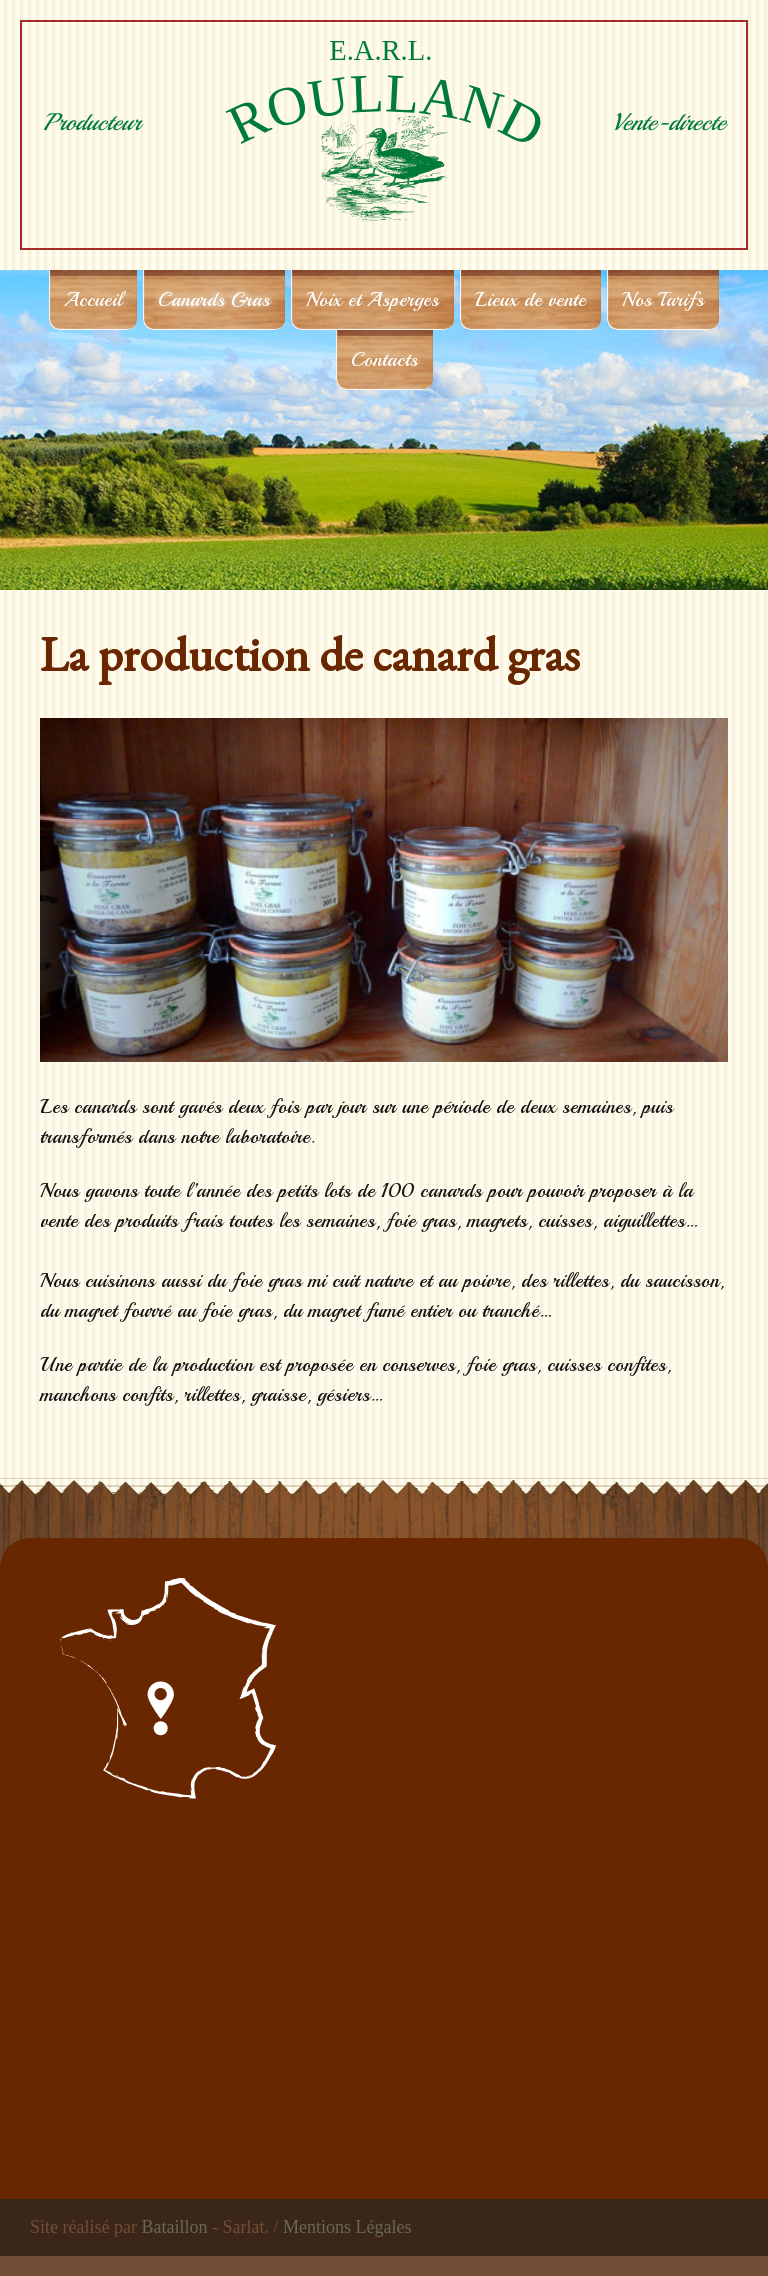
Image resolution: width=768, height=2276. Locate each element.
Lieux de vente (530, 299)
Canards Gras (214, 299)
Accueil (93, 299)
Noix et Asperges (372, 299)
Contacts (384, 359)
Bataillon (174, 2227)
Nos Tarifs (663, 299)
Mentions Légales (347, 2227)
